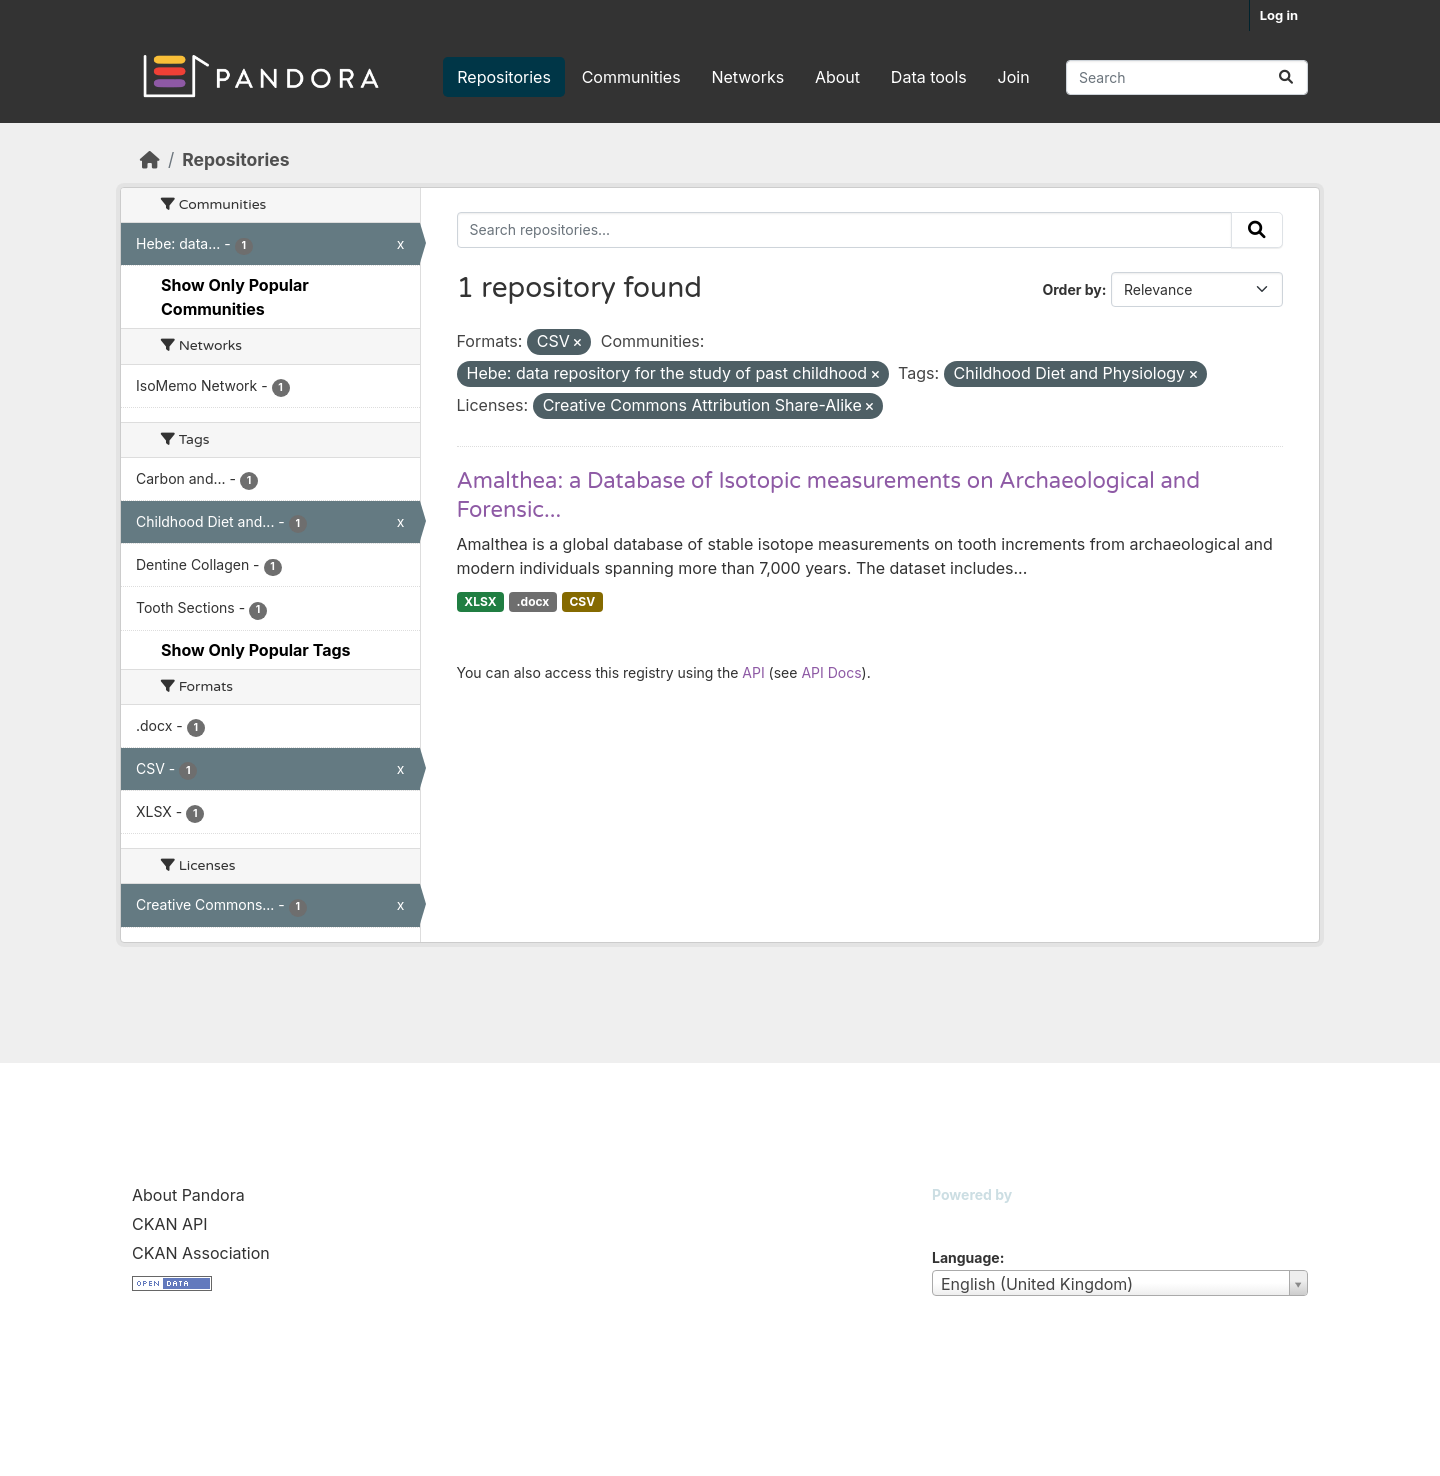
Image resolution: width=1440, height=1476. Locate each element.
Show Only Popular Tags (256, 650)
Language (966, 1257)
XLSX (480, 601)
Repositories (504, 77)
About (837, 77)
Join (1014, 77)
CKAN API (170, 1224)
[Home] (150, 159)
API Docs (831, 672)
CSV (582, 601)
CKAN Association (201, 1253)
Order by (1071, 289)
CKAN (966, 1219)
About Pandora (188, 1195)
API (753, 672)
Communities (631, 77)
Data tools (929, 77)
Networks (747, 77)
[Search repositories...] (1187, 77)
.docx (533, 601)
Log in (1279, 15)
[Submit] (1286, 77)
